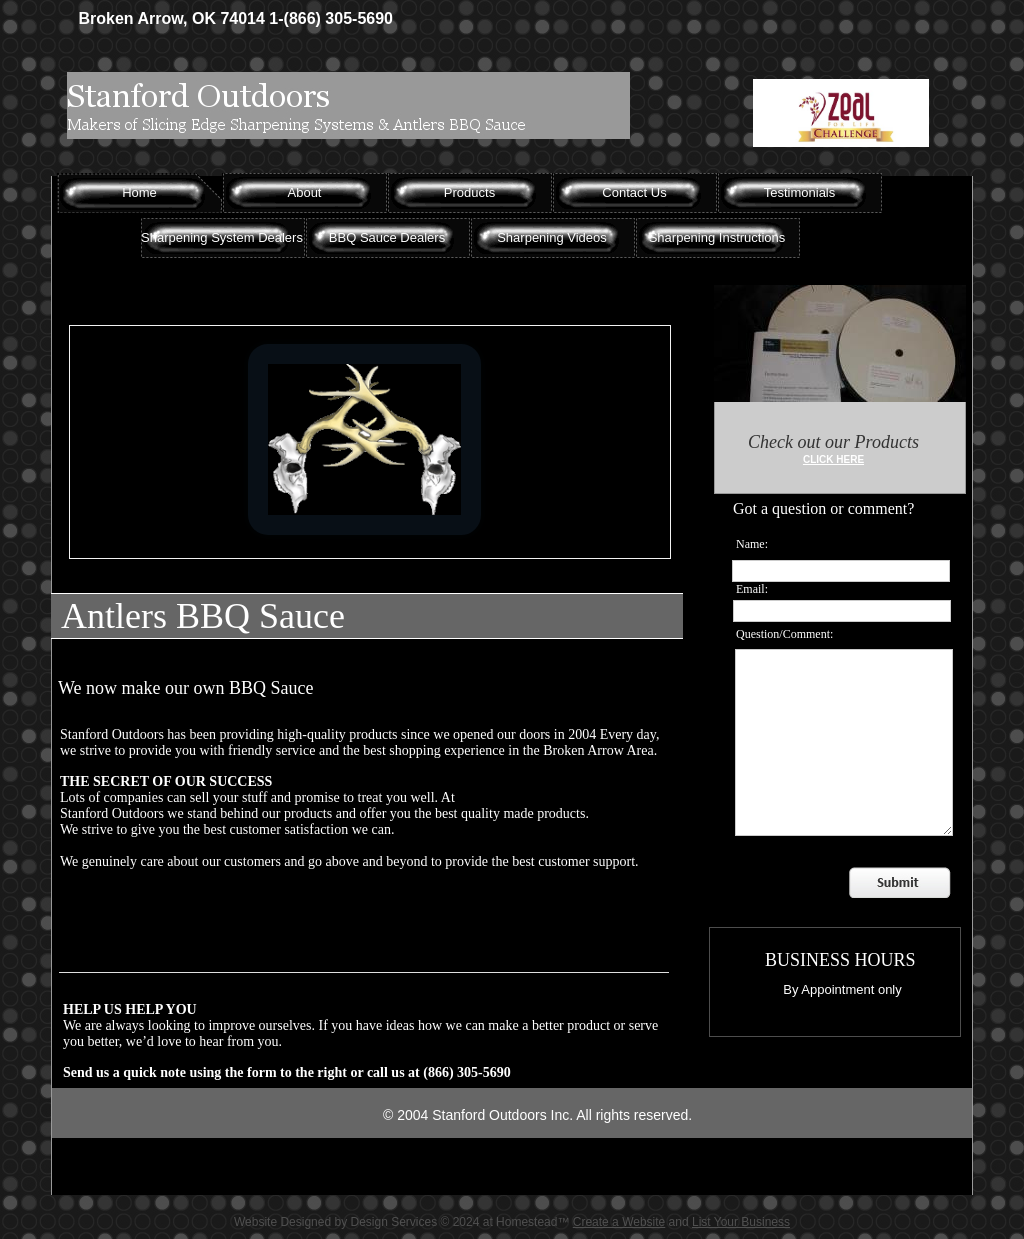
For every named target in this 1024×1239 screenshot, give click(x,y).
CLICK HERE (833, 459)
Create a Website (619, 1222)
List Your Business (741, 1222)
